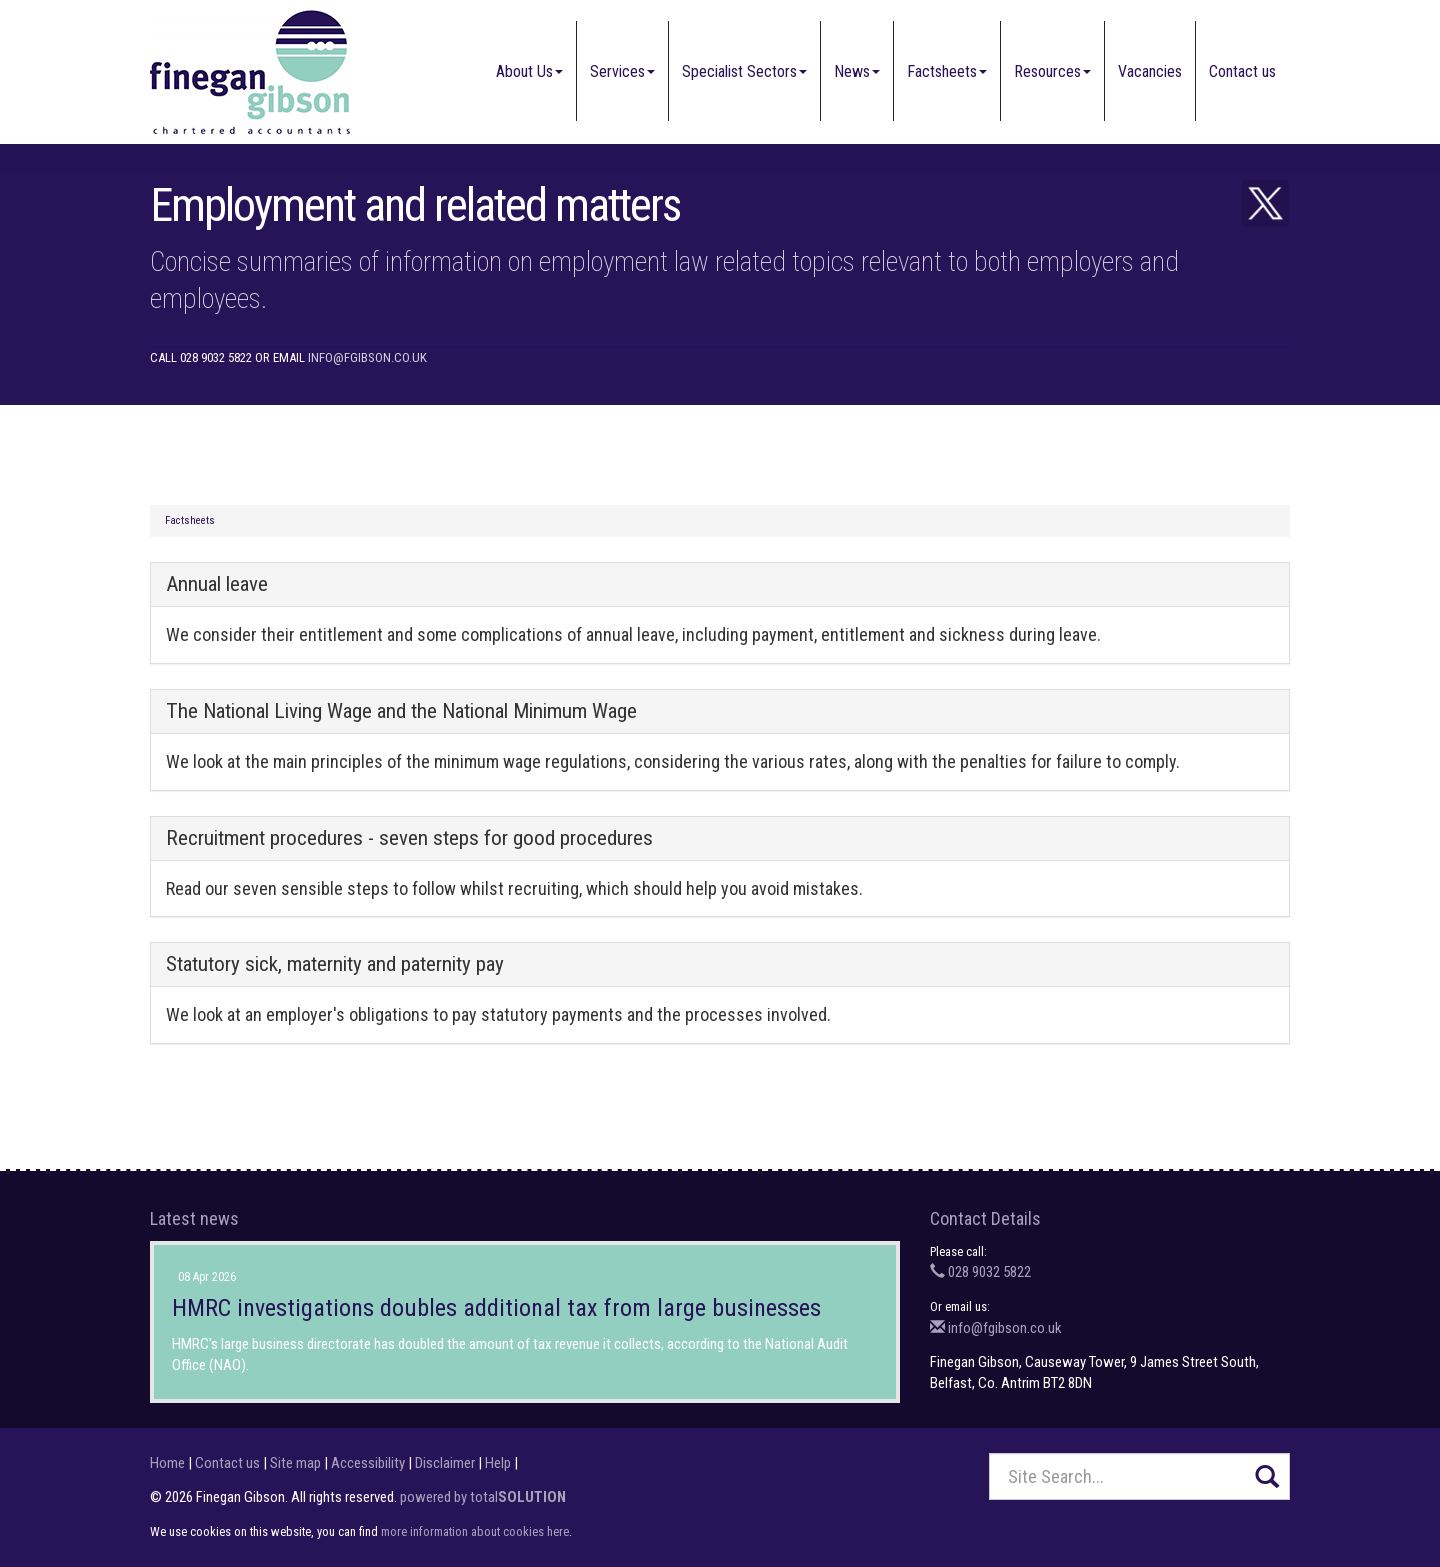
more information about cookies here (475, 1531)
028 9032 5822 (980, 1272)
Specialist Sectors (744, 71)
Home (167, 1463)
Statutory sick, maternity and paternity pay (335, 964)
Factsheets (947, 71)
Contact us (1242, 71)
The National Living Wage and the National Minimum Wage (401, 711)
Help (498, 1463)
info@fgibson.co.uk (367, 357)
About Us (529, 71)
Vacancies (1150, 71)
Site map (295, 1463)
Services (622, 71)
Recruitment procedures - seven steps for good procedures (409, 838)
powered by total (483, 1497)
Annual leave (217, 584)
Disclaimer (445, 1463)
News (857, 71)
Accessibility (368, 1463)
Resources (1052, 71)
